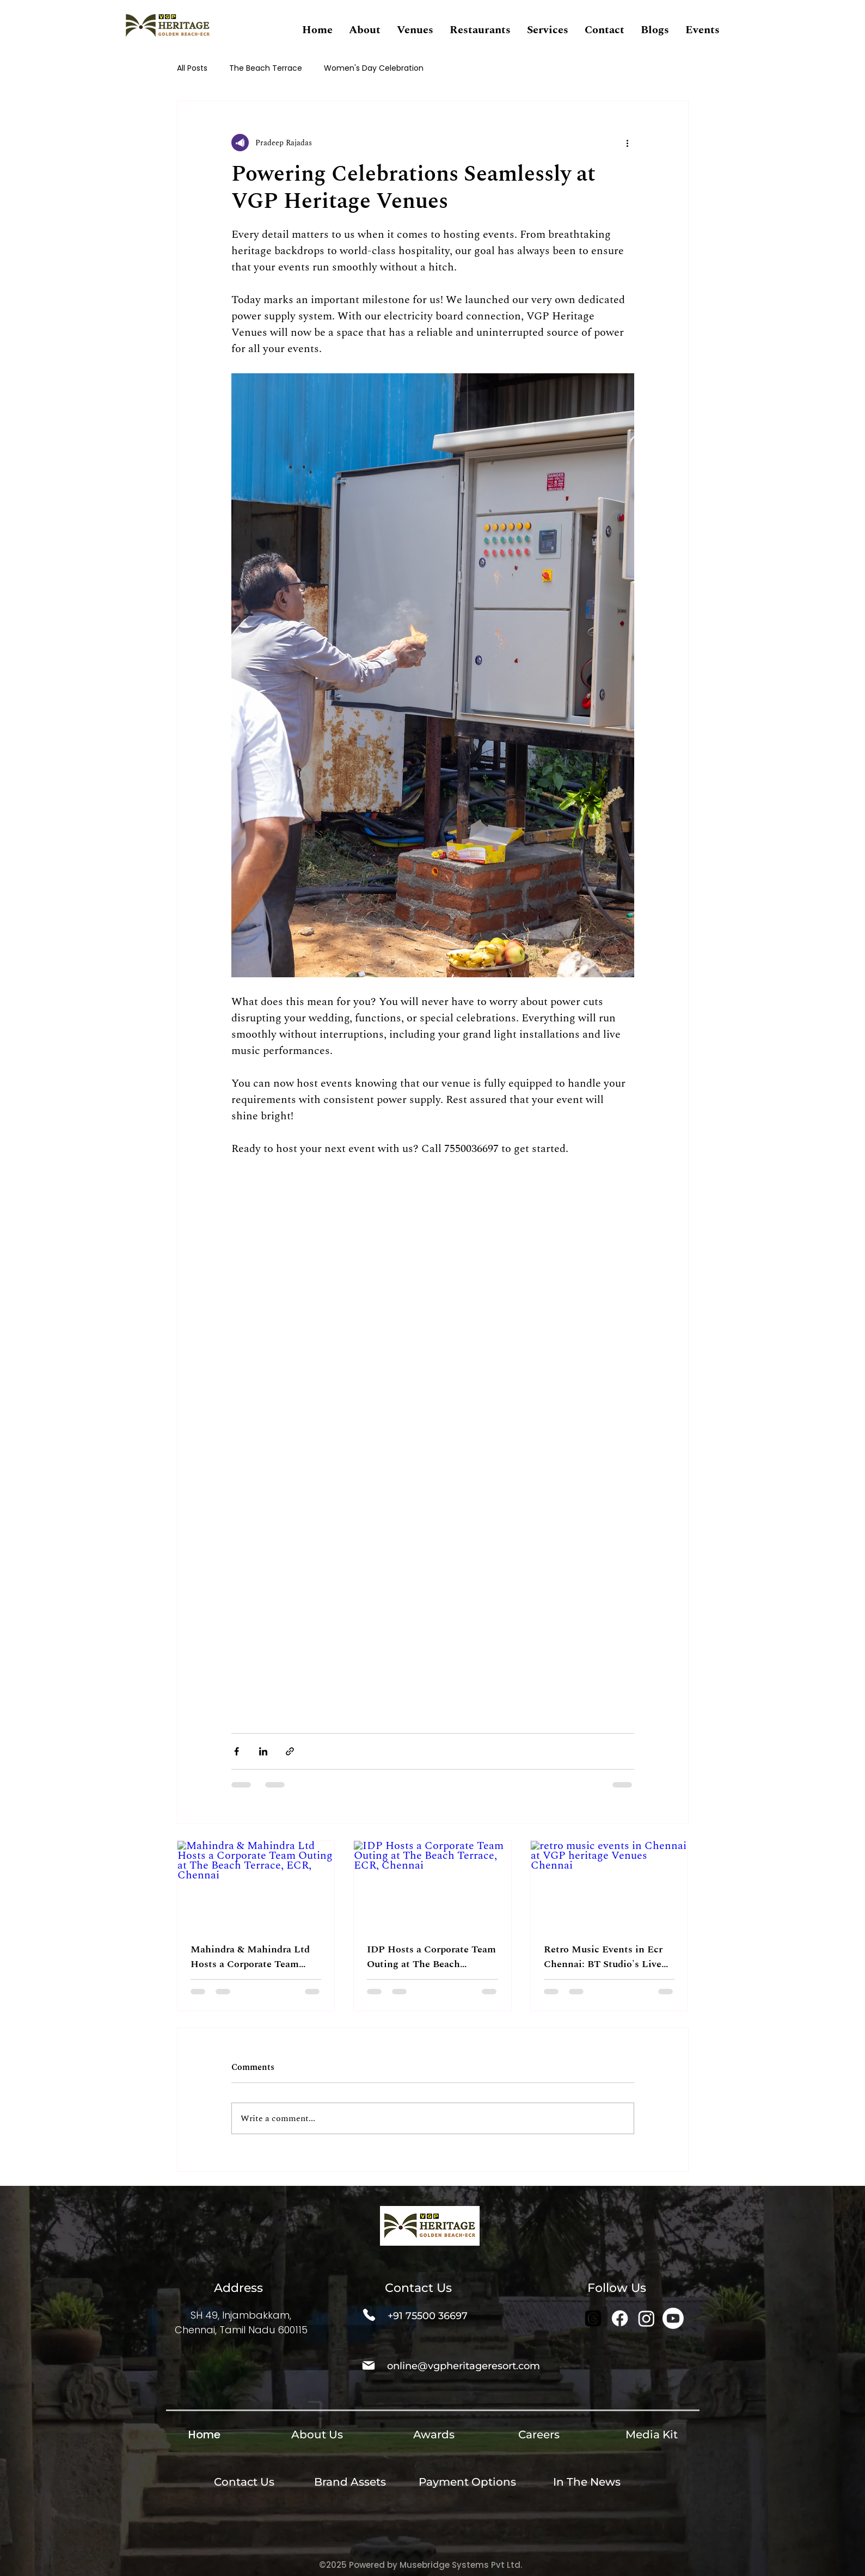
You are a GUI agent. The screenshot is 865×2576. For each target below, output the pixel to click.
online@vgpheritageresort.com (463, 2366)
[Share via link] (290, 1751)
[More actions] (627, 142)
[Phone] (369, 2315)
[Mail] (368, 2365)
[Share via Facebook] (236, 1751)
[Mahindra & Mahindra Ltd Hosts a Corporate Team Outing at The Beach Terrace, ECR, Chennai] (256, 1885)
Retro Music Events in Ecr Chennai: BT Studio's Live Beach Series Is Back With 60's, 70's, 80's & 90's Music (607, 1956)
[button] (365, 30)
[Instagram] (646, 2318)
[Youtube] (673, 2318)
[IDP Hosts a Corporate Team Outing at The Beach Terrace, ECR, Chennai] (432, 1885)
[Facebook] (619, 2318)
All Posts (192, 68)
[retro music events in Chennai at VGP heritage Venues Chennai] (609, 1885)
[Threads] (593, 2318)
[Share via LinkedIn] (263, 1751)
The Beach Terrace (265, 68)
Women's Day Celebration (374, 68)
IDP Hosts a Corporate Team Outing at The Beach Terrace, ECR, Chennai (431, 1956)
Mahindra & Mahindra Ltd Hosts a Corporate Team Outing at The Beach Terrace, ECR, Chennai (250, 1956)
